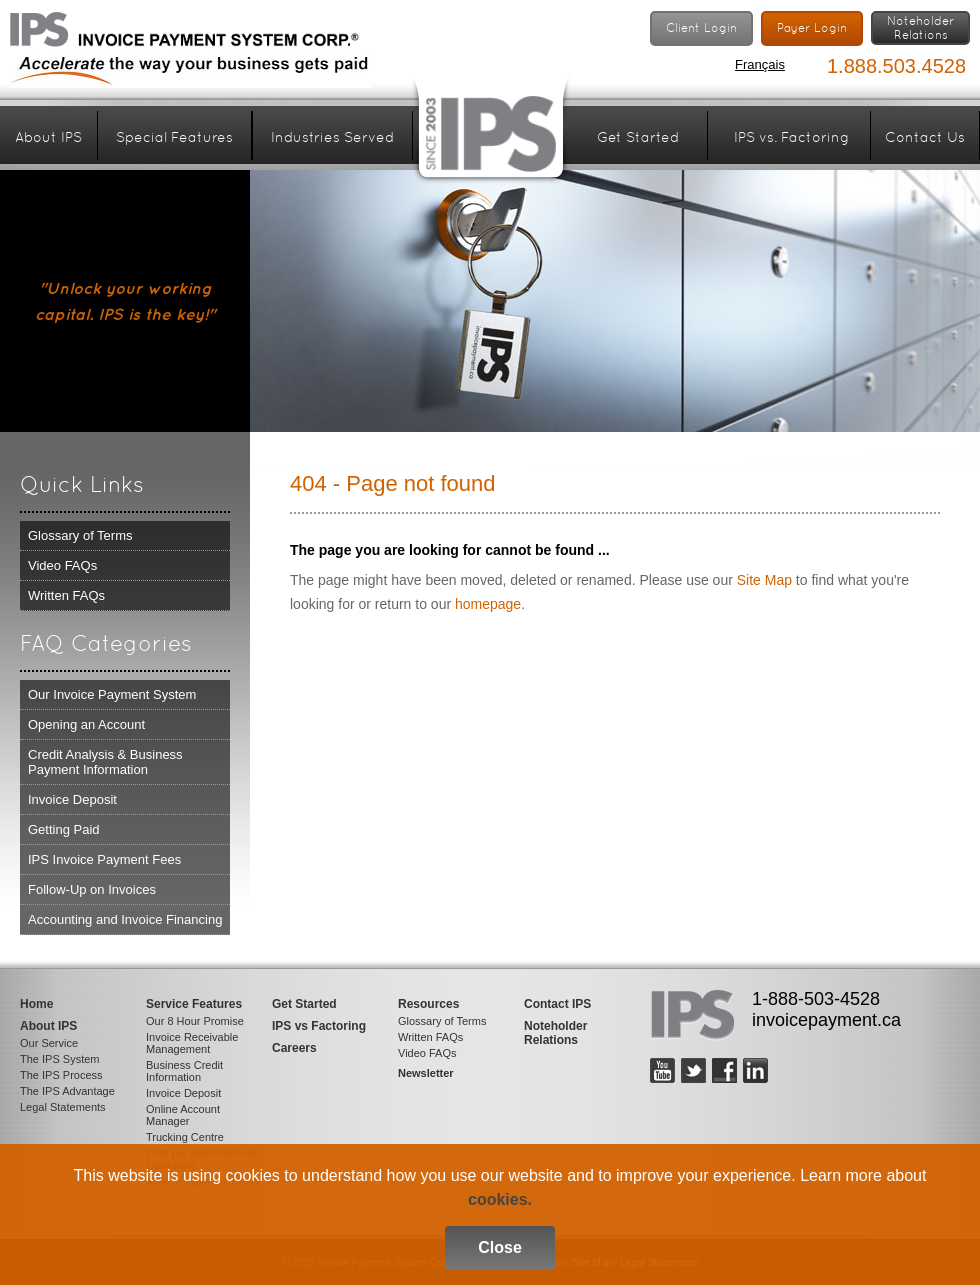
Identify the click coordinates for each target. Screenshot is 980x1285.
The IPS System (59, 1059)
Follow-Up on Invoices (92, 889)
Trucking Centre (185, 1137)
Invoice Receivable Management (192, 1043)
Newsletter (426, 1073)
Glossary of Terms (80, 535)
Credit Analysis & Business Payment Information (105, 762)
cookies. (500, 1199)
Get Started (638, 137)
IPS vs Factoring (319, 1026)
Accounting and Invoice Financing (125, 919)
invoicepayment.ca (826, 1020)
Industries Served (332, 137)
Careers (294, 1048)
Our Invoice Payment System (112, 694)
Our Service (49, 1043)
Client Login (701, 28)
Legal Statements (63, 1107)
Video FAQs (62, 565)
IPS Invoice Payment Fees (104, 859)
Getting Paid (64, 829)
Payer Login (812, 28)
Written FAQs (66, 595)
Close (500, 1247)
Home (36, 1004)
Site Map (764, 580)
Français (760, 64)
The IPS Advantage (67, 1091)
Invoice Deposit (72, 799)
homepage (488, 604)
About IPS (48, 137)
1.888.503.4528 (896, 66)
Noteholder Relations (555, 1033)
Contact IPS (557, 1004)
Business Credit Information (184, 1071)
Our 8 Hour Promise (195, 1021)
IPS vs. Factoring (791, 137)
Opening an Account (86, 724)
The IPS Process (61, 1075)
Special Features (174, 137)
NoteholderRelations (920, 28)
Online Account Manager (183, 1115)
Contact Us (925, 137)
